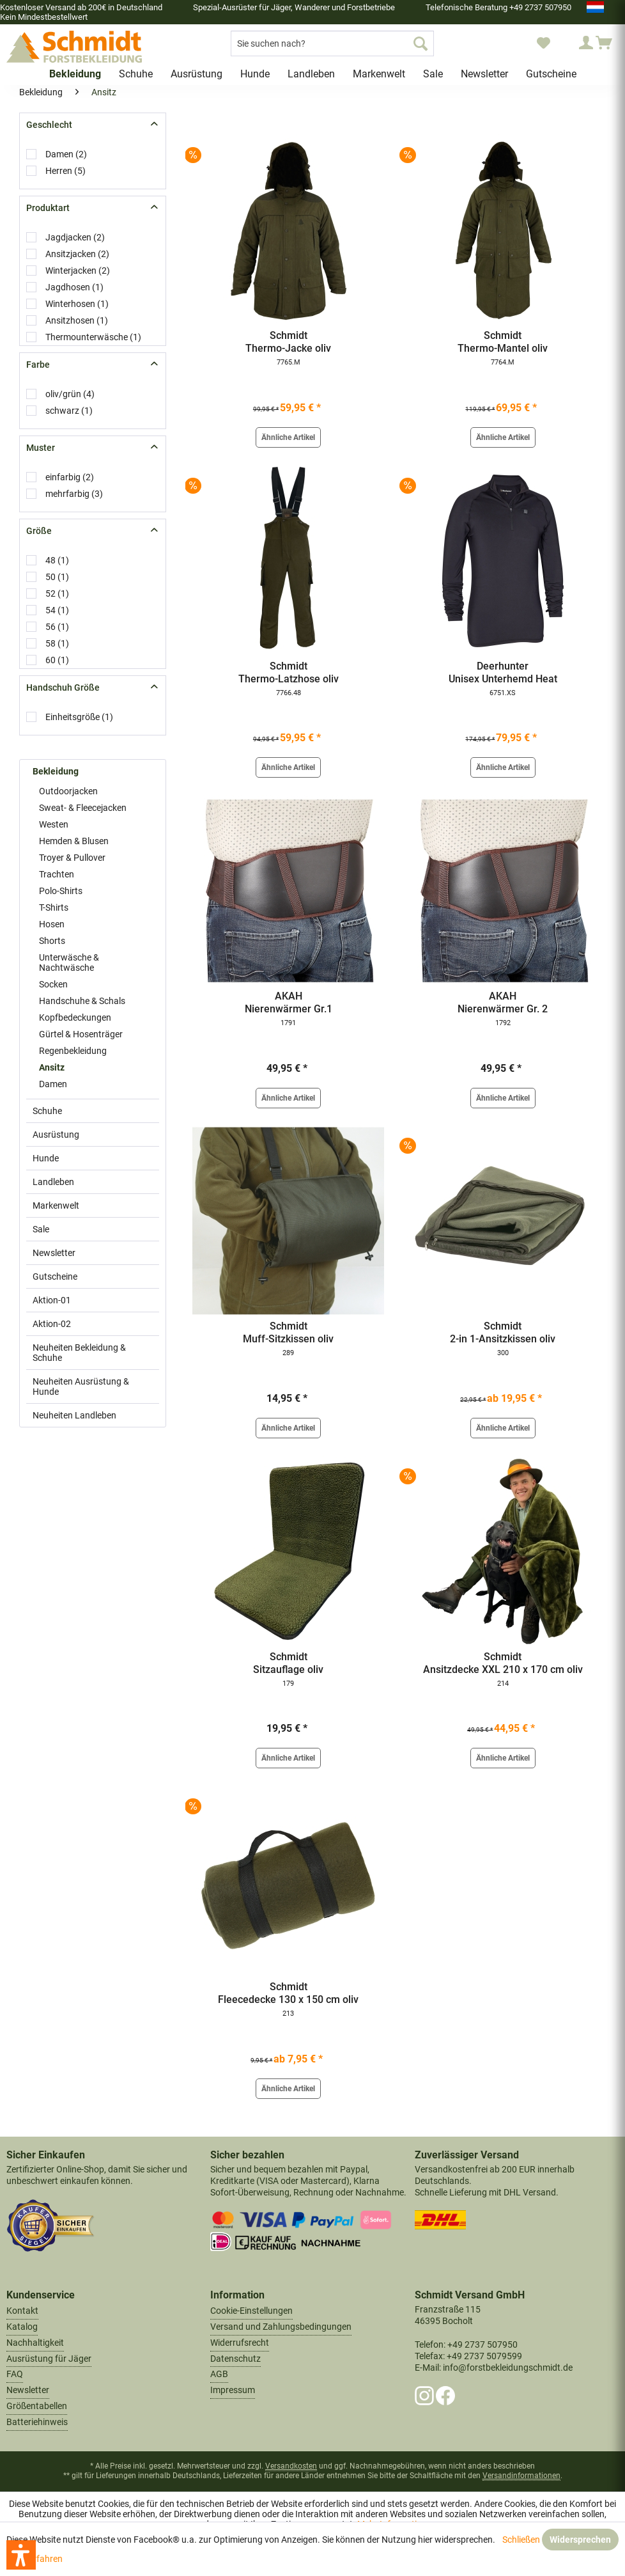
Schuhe (47, 1111)
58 (57, 643)
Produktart (48, 208)
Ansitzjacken (77, 254)
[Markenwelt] (379, 74)
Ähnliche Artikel (288, 437)
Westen (53, 824)
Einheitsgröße (79, 717)
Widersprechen (580, 2539)
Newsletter (54, 1253)
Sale (41, 1229)
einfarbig (69, 477)
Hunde (46, 1158)
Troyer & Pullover (72, 857)
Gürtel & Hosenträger (81, 1034)
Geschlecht (49, 125)
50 (57, 577)
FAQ (14, 2374)
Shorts (52, 941)
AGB (219, 2374)
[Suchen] (420, 43)
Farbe (38, 364)
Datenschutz (235, 2358)
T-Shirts (53, 907)
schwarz (69, 410)
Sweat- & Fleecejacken (83, 808)
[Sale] (433, 74)
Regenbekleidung (73, 1051)
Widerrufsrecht (239, 2342)
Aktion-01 (52, 1300)
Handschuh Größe (63, 687)
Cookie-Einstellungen (251, 2310)
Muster (40, 448)
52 (57, 593)
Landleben (53, 1182)
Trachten (56, 874)
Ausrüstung (56, 1134)
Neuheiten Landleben (74, 1415)
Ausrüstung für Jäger (48, 2358)
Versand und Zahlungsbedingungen (280, 2326)
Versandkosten (291, 2466)
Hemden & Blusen (74, 841)
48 (57, 560)
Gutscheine (55, 1276)
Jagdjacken (75, 237)
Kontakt (22, 2310)
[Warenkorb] (604, 43)
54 (57, 610)
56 (57, 627)
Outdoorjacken (68, 791)
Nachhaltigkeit (35, 2342)
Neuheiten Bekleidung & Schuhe (79, 1352)
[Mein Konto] (574, 43)
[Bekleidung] (75, 74)
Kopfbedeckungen (75, 1017)
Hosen (52, 924)
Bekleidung (56, 771)
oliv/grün (70, 394)
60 (57, 660)
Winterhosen (77, 304)
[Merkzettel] (543, 43)
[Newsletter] (484, 74)
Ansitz (52, 1067)
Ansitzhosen (76, 320)
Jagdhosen (74, 287)
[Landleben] (311, 74)
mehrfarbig (74, 494)
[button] (21, 2555)
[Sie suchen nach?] (332, 43)
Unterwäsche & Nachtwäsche (69, 962)
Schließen (521, 2539)
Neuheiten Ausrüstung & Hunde (81, 1386)
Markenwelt (56, 1205)
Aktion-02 (52, 1324)
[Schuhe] (136, 74)
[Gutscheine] (551, 74)
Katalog (22, 2326)
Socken (53, 984)
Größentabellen (36, 2406)
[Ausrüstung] (196, 74)
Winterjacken (77, 270)
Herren (65, 171)
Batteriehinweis (37, 2422)
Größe (39, 531)
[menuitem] (332, 43)
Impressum (232, 2390)
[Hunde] (255, 74)
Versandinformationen (521, 2475)
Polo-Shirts (60, 891)
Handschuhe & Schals (82, 1001)
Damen (66, 154)
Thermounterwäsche (93, 337)
